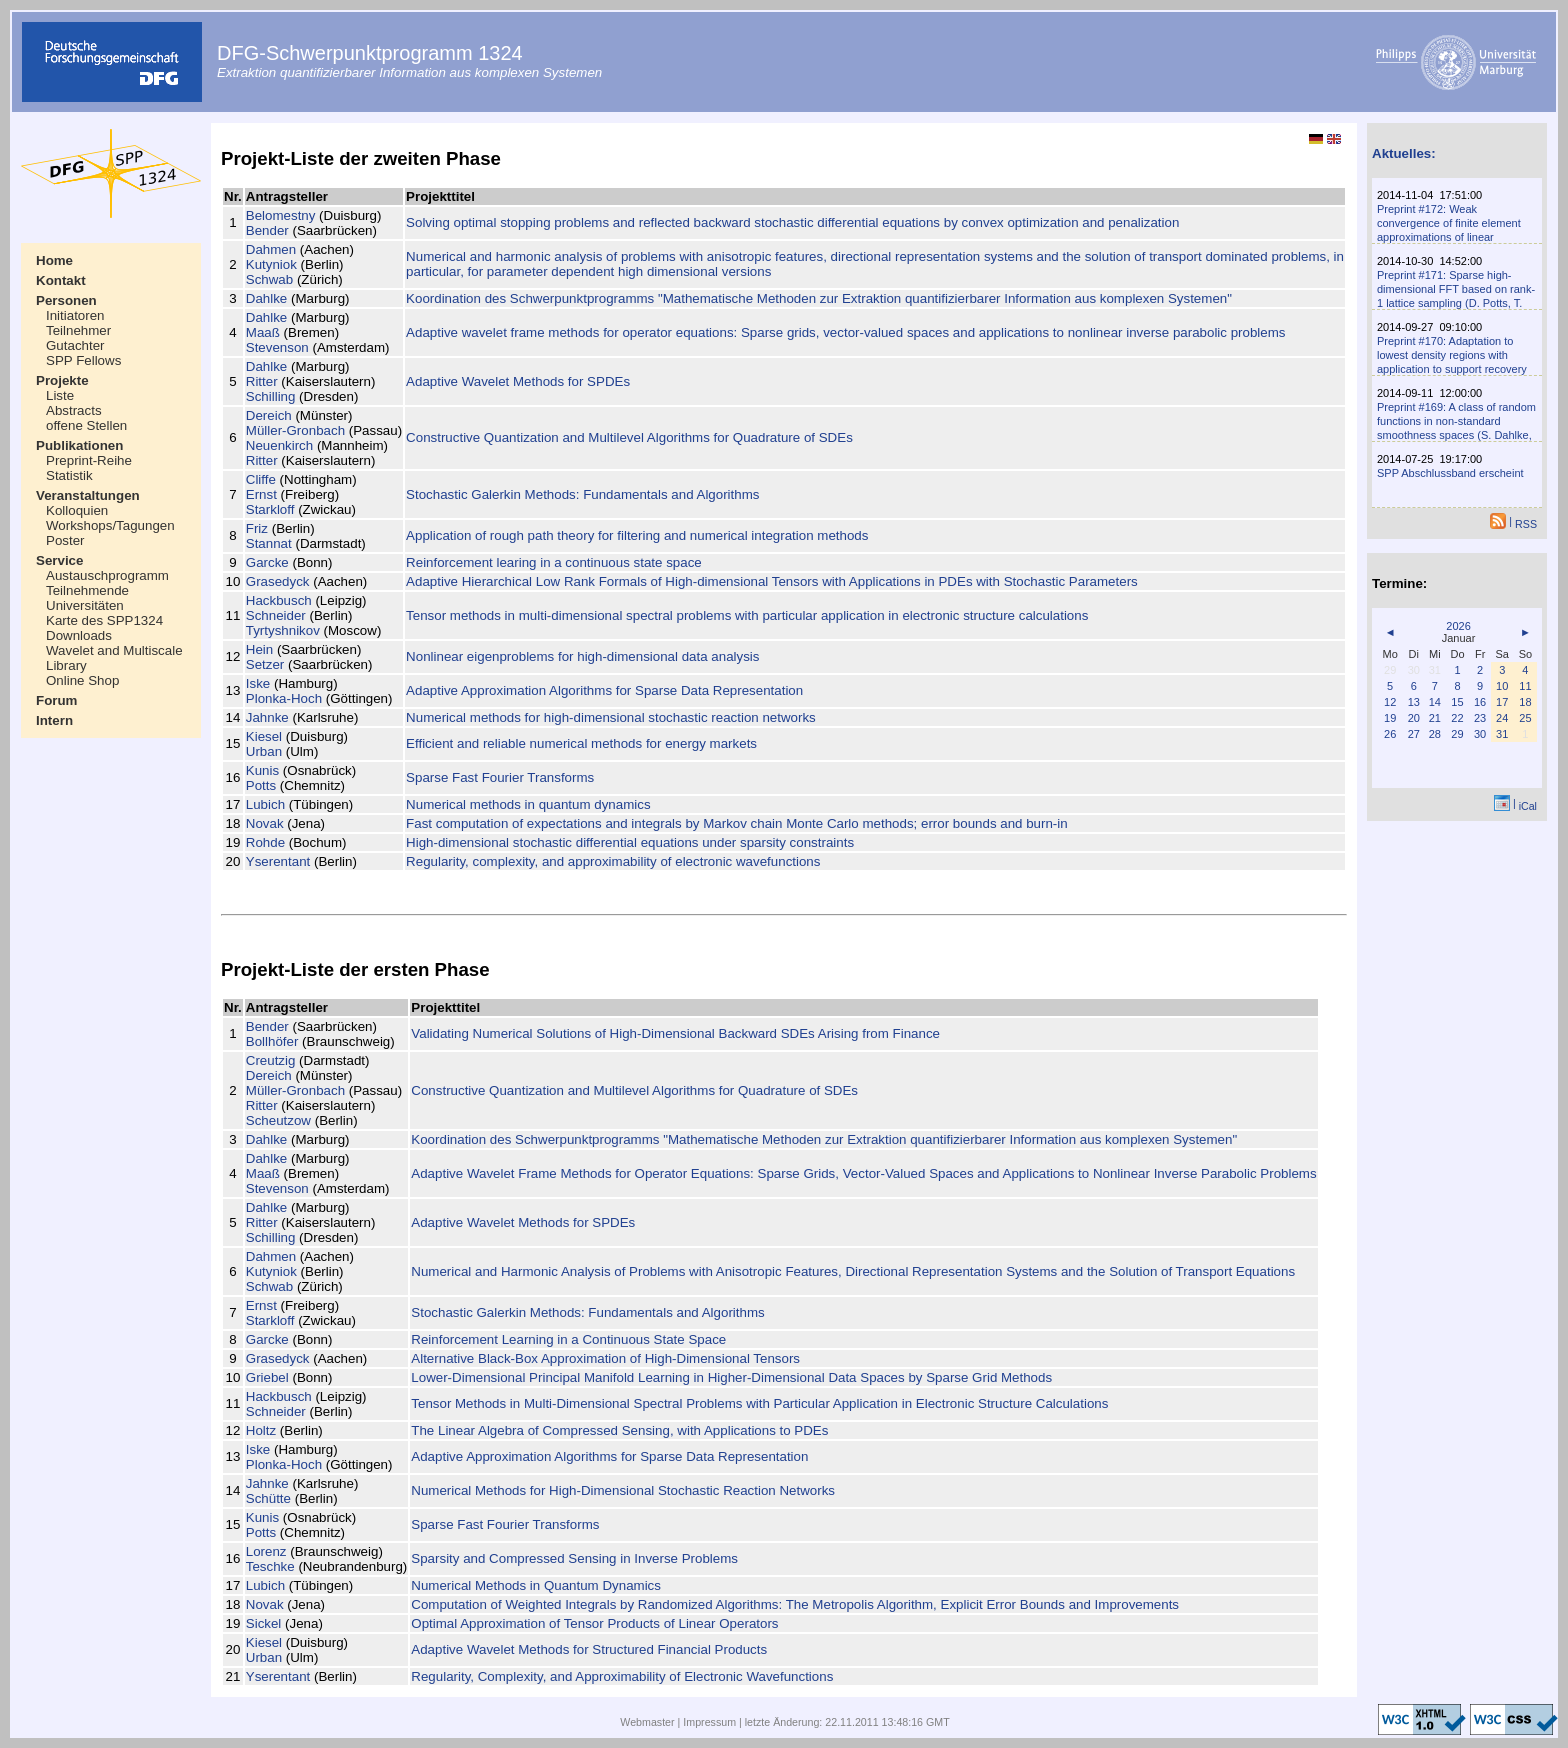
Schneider (276, 615)
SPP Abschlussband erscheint (1450, 473)
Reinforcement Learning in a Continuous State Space (568, 1339)
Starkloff (270, 509)
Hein (259, 649)
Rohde (265, 842)
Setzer (265, 664)
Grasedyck (278, 581)
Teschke (270, 1566)
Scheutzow (278, 1120)
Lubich (265, 804)
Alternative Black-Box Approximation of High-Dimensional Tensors (605, 1358)
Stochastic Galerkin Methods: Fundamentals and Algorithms (582, 494)
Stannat (269, 543)
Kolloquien (77, 510)
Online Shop (82, 680)
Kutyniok (271, 264)
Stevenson (277, 347)
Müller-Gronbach (295, 430)
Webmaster (647, 1722)
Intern (54, 720)
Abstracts (74, 410)
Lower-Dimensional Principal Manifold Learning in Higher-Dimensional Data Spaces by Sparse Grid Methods (731, 1377)
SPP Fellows (83, 360)
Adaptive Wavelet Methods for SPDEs (518, 381)
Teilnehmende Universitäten (87, 598)
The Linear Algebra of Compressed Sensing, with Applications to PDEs (619, 1430)
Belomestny (281, 215)
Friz (257, 528)
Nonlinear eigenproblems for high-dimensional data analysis (582, 656)
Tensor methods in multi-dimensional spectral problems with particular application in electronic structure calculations (747, 615)
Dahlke (267, 298)
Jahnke (267, 717)
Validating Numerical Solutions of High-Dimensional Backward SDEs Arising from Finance (675, 1033)
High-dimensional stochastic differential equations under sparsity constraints (630, 842)
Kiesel (264, 736)
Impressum (709, 1722)
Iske (258, 683)
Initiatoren (75, 315)
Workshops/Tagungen (110, 525)
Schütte (268, 1498)
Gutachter (75, 345)
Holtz (261, 1430)
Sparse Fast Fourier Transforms (500, 777)
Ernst (261, 494)
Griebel (267, 1377)
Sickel (264, 1623)
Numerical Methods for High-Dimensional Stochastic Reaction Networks (623, 1490)
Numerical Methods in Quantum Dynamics (536, 1585)
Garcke (267, 562)
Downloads (79, 635)
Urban (264, 751)
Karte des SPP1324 (104, 620)
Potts (261, 785)
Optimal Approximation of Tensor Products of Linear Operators (594, 1623)
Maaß (263, 332)
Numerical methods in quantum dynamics (528, 804)
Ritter (262, 381)
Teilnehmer (78, 330)
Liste (60, 395)
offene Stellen (86, 425)
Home (54, 260)
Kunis (262, 770)
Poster (65, 540)
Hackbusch (279, 600)
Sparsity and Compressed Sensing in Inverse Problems (574, 1558)
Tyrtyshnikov (283, 630)
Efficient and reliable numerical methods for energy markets (581, 743)
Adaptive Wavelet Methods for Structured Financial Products (589, 1649)
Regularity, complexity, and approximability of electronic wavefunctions (613, 861)
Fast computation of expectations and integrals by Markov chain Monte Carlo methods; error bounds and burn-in (737, 823)
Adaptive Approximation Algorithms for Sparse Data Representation (604, 690)
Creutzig (271, 1060)
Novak (265, 823)
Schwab (269, 279)
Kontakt (61, 280)
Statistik (69, 475)
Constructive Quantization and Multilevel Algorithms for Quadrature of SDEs (629, 437)
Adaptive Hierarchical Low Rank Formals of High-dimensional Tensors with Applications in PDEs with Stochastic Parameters (772, 581)
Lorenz (266, 1551)
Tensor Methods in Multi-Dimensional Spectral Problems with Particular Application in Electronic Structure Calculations (759, 1403)
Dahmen (271, 249)
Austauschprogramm (107, 575)
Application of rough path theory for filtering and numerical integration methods (637, 535)
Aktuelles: (1404, 153)
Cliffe (261, 479)
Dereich (269, 415)
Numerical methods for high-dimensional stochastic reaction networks (611, 717)
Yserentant (278, 861)
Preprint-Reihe (89, 460)
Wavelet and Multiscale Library (114, 658)
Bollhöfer (272, 1041)
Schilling (271, 396)
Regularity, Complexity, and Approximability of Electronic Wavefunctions (622, 1676)
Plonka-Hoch (284, 698)
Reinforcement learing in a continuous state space (554, 562)
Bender (267, 230)
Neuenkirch (279, 445)
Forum (56, 700)
